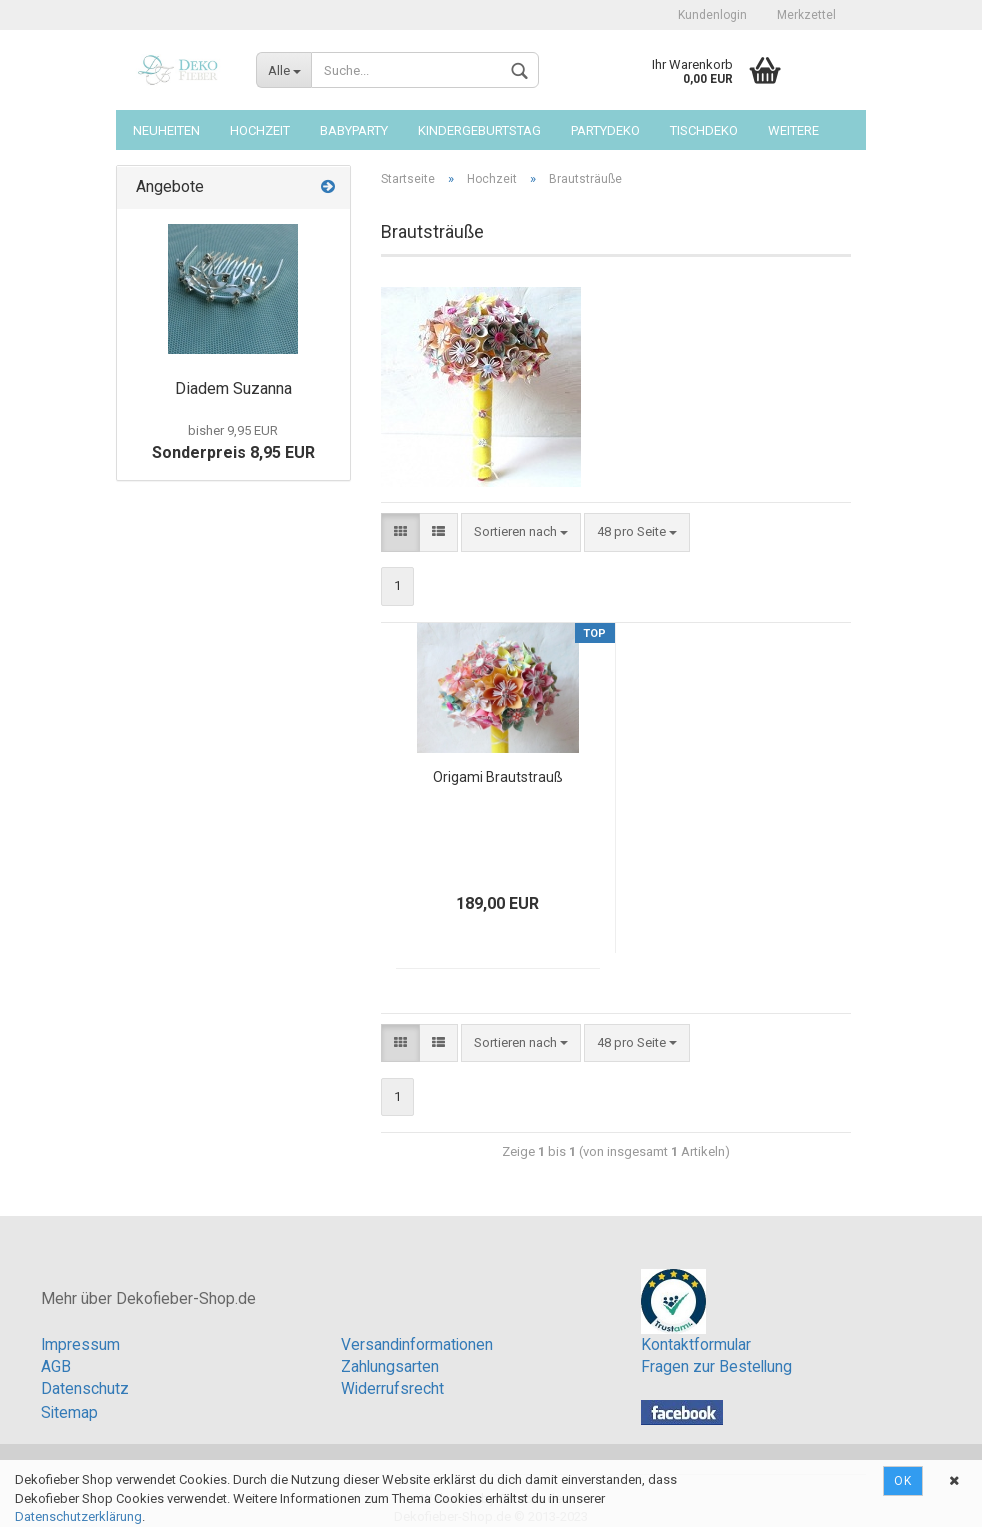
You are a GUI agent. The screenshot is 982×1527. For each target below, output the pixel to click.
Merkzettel (806, 15)
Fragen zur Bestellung (716, 1367)
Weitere (793, 130)
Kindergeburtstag (479, 130)
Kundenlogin (712, 15)
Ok (903, 1481)
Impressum (80, 1345)
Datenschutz (85, 1389)
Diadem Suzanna (233, 388)
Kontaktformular (696, 1345)
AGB (56, 1367)
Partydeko (605, 130)
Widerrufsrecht (392, 1389)
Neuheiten (166, 130)
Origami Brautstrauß (498, 777)
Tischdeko (704, 130)
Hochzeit (260, 130)
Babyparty (354, 130)
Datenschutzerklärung (78, 1516)
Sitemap (69, 1413)
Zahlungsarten (390, 1367)
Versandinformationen (417, 1345)
